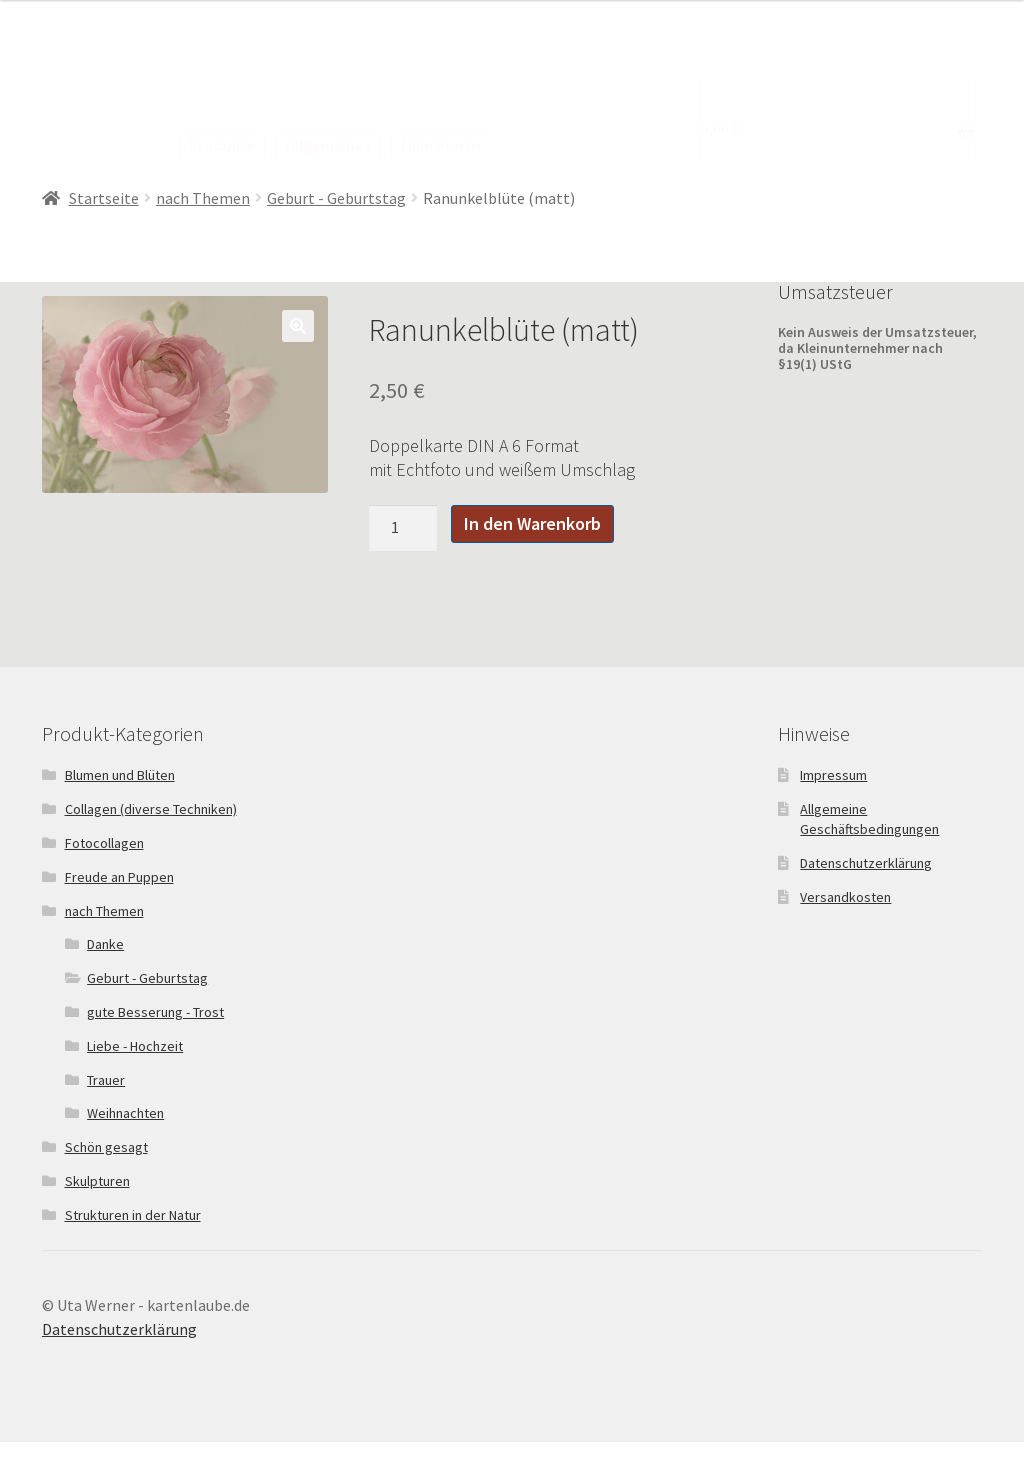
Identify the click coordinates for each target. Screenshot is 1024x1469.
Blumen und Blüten (120, 775)
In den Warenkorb (532, 523)
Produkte (222, 145)
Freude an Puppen (119, 877)
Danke (105, 944)
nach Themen (203, 198)
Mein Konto (441, 145)
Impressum (833, 775)
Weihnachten (125, 1113)
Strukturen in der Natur (133, 1215)
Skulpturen (97, 1181)
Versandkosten (845, 897)
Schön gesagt (106, 1147)
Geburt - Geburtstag (336, 198)
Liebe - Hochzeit (135, 1046)
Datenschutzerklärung (866, 863)
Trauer (106, 1080)
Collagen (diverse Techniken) (151, 809)
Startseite (104, 198)
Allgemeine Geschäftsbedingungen (869, 819)
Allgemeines (328, 145)
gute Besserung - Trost (155, 1012)
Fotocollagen (104, 843)
